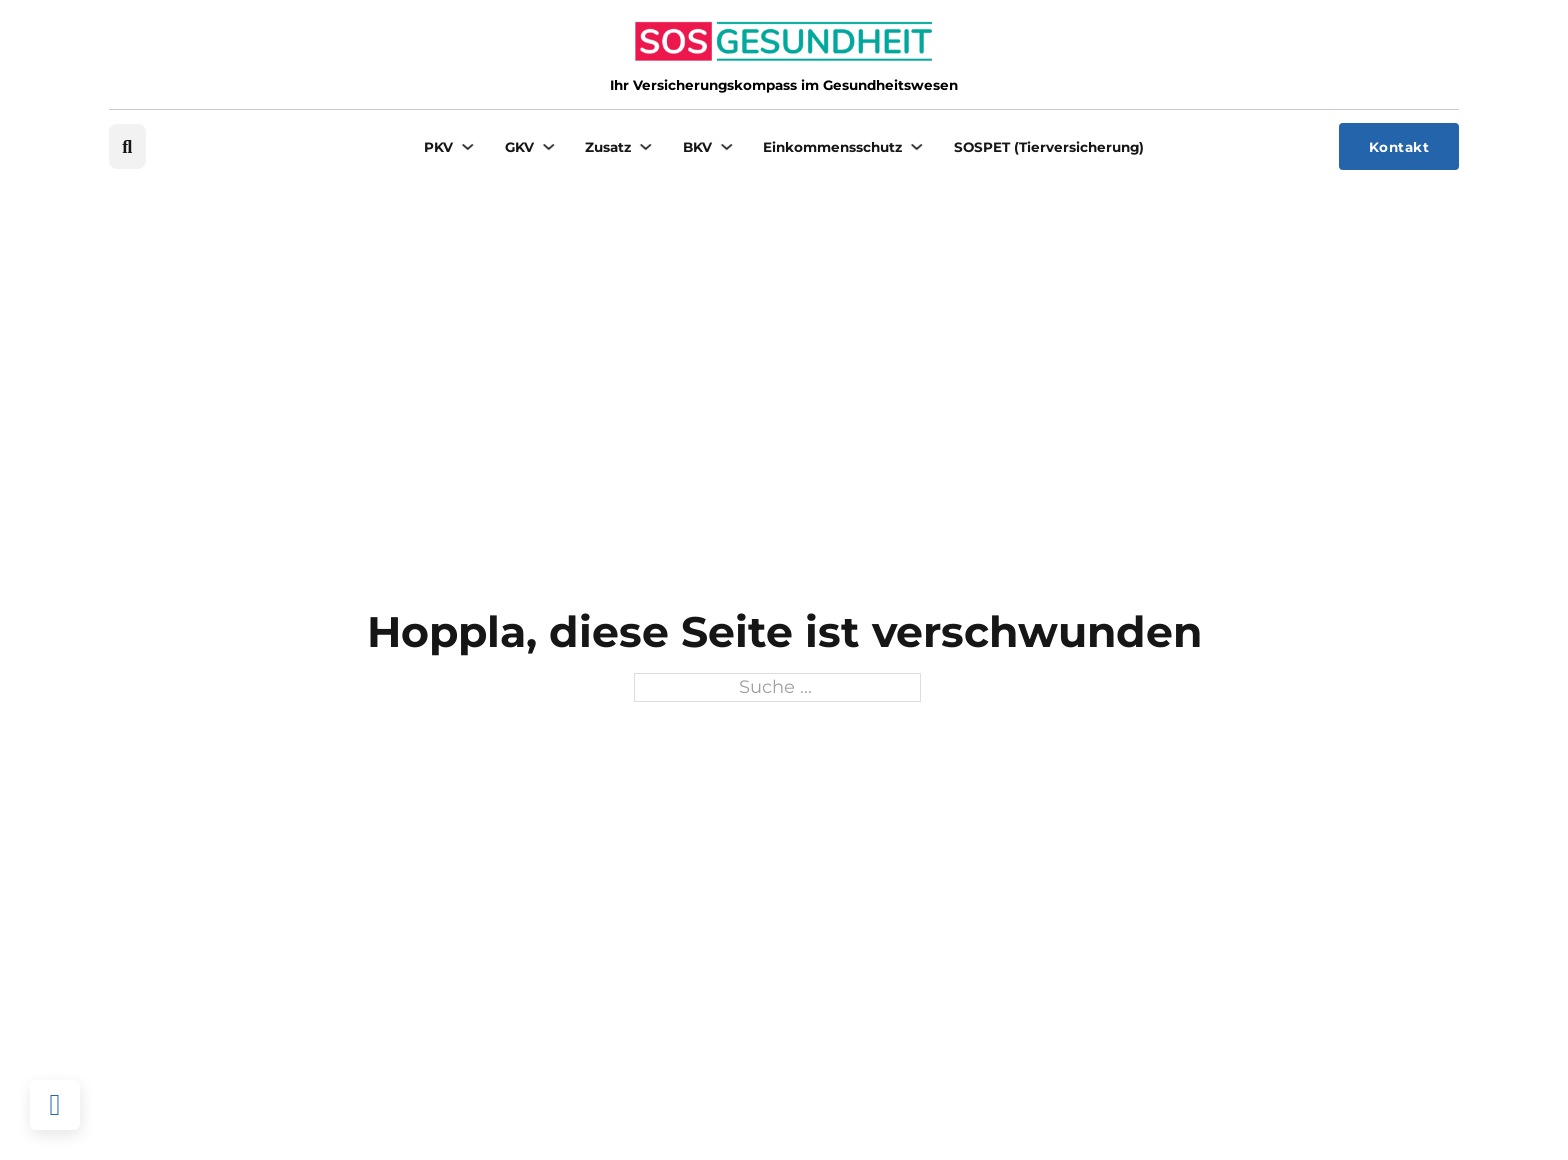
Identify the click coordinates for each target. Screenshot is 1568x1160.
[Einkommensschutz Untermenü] (917, 147)
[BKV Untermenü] (727, 147)
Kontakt (1399, 147)
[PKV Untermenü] (468, 147)
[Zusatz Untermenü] (646, 147)
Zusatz (608, 147)
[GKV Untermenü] (549, 147)
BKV (697, 147)
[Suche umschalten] (127, 146)
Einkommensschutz (832, 147)
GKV (519, 147)
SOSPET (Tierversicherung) (1049, 147)
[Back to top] (55, 1105)
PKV (438, 147)
